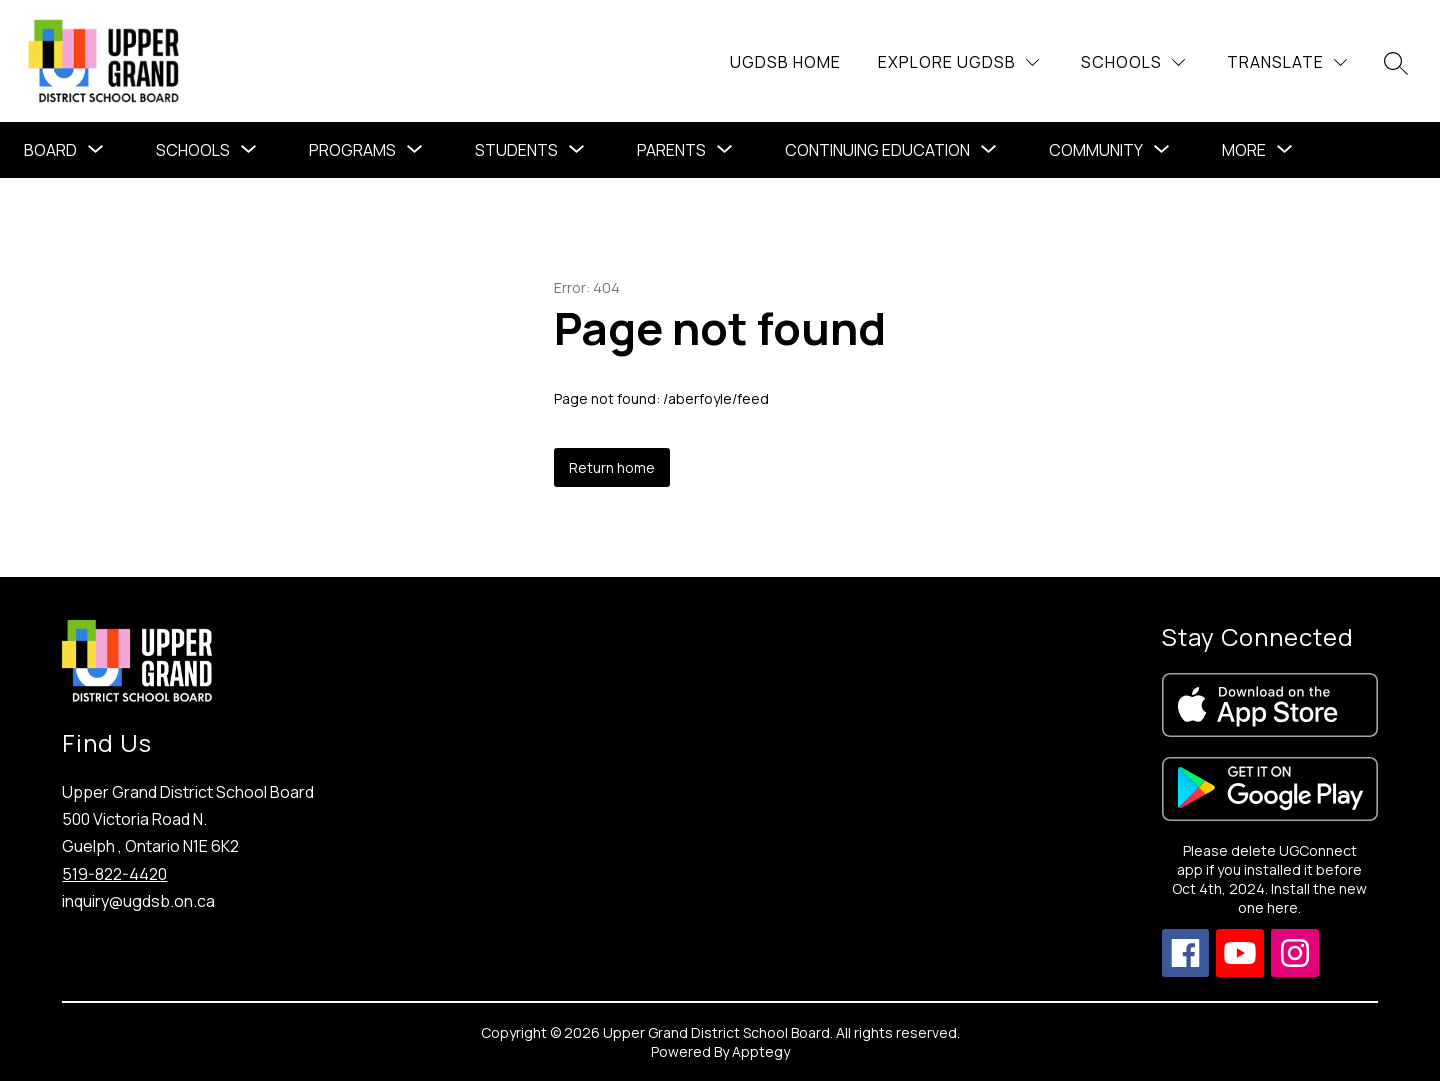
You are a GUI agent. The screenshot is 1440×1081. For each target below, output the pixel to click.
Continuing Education (877, 150)
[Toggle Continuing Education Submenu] (989, 150)
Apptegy (761, 1051)
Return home (612, 467)
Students (516, 150)
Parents (671, 150)
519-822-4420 (114, 874)
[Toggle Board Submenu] (96, 150)
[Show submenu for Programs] (352, 150)
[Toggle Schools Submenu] (249, 150)
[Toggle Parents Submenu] (725, 150)
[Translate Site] (1287, 62)
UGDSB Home (785, 62)
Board (50, 150)
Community (1096, 150)
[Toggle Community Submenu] (1162, 150)
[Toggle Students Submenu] (577, 150)
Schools (193, 150)
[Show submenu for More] (1244, 150)
